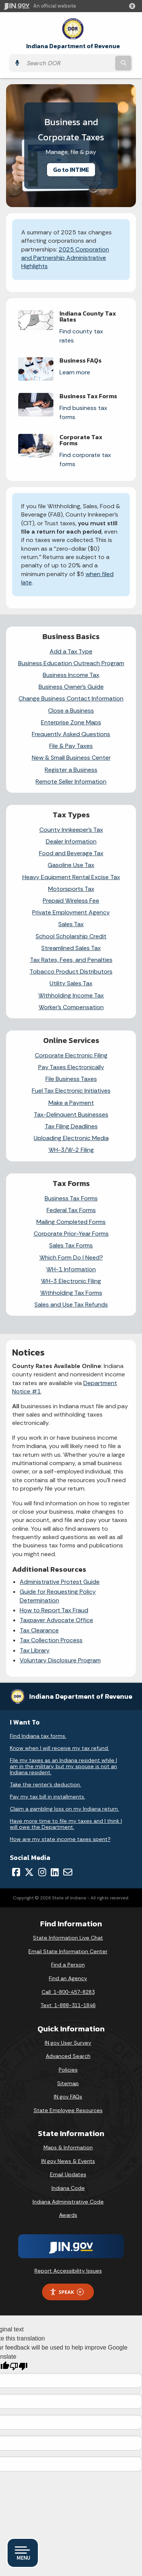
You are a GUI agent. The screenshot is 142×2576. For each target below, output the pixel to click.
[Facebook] (16, 1872)
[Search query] (68, 63)
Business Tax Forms (71, 1198)
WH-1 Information (71, 1269)
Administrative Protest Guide (60, 1582)
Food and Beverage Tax (71, 853)
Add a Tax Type (71, 651)
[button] (133, 6)
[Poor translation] (18, 2366)
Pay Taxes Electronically (71, 1067)
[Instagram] (42, 1872)
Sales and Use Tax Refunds (71, 1304)
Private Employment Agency (71, 912)
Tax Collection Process (51, 1640)
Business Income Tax (71, 675)
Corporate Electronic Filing (71, 1055)
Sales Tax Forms (71, 1245)
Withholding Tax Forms (71, 1293)
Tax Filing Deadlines (71, 1126)
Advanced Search (68, 2056)
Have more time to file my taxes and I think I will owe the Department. (66, 1823)
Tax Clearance (39, 1630)
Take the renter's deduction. (45, 1784)
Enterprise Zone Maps (71, 722)
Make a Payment (71, 1103)
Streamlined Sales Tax (71, 948)
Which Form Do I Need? (71, 1257)
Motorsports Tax (71, 889)
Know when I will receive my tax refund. (59, 1748)
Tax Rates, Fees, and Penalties (71, 960)
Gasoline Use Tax (71, 865)
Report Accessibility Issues (68, 2270)
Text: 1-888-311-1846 (68, 2005)
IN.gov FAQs (68, 2096)
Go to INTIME (71, 169)
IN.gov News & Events (68, 2161)
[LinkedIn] (55, 1872)
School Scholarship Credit (71, 936)
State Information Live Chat (68, 1937)
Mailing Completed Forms (71, 1222)
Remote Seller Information (71, 781)
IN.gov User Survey (68, 2042)
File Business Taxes (71, 1079)
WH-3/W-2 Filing (71, 1150)
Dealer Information (71, 841)
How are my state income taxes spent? (60, 1839)
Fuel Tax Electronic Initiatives (71, 1091)
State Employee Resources (68, 2110)
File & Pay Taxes (71, 746)
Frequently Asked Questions (71, 734)
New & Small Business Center (71, 758)
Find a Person (68, 1964)
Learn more (74, 372)
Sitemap (68, 2083)
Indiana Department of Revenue (73, 46)
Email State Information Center (68, 1951)
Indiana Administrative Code (68, 2201)
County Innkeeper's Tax (71, 830)
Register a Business (71, 770)
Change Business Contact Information (71, 698)
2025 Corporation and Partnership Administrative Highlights (65, 257)
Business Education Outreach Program (71, 663)
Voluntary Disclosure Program (60, 1660)
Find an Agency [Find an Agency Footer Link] (68, 1978)
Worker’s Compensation (71, 1007)
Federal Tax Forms (71, 1210)
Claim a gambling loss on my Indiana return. (64, 1808)
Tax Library (35, 1650)
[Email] (67, 1872)
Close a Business (71, 711)
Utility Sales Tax (71, 983)
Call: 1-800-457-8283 (68, 1992)
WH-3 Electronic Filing (71, 1281)
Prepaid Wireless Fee (71, 901)
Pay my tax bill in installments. (47, 1796)
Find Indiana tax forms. (38, 1736)
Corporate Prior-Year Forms (71, 1234)
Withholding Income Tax (71, 995)
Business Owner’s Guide (71, 687)
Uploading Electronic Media (71, 1138)
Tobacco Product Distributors (71, 971)
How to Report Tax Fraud (54, 1610)
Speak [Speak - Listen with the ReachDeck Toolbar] (67, 2292)
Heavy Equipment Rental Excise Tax (71, 877)
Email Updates (68, 2174)
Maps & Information (68, 2147)
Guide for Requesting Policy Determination (58, 1596)
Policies (68, 2069)
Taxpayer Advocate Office (56, 1620)
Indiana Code (68, 2188)
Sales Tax (71, 924)
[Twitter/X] (29, 1872)
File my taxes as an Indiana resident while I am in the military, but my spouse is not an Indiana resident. (63, 1766)
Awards (68, 2215)
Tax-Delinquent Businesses (71, 1114)
